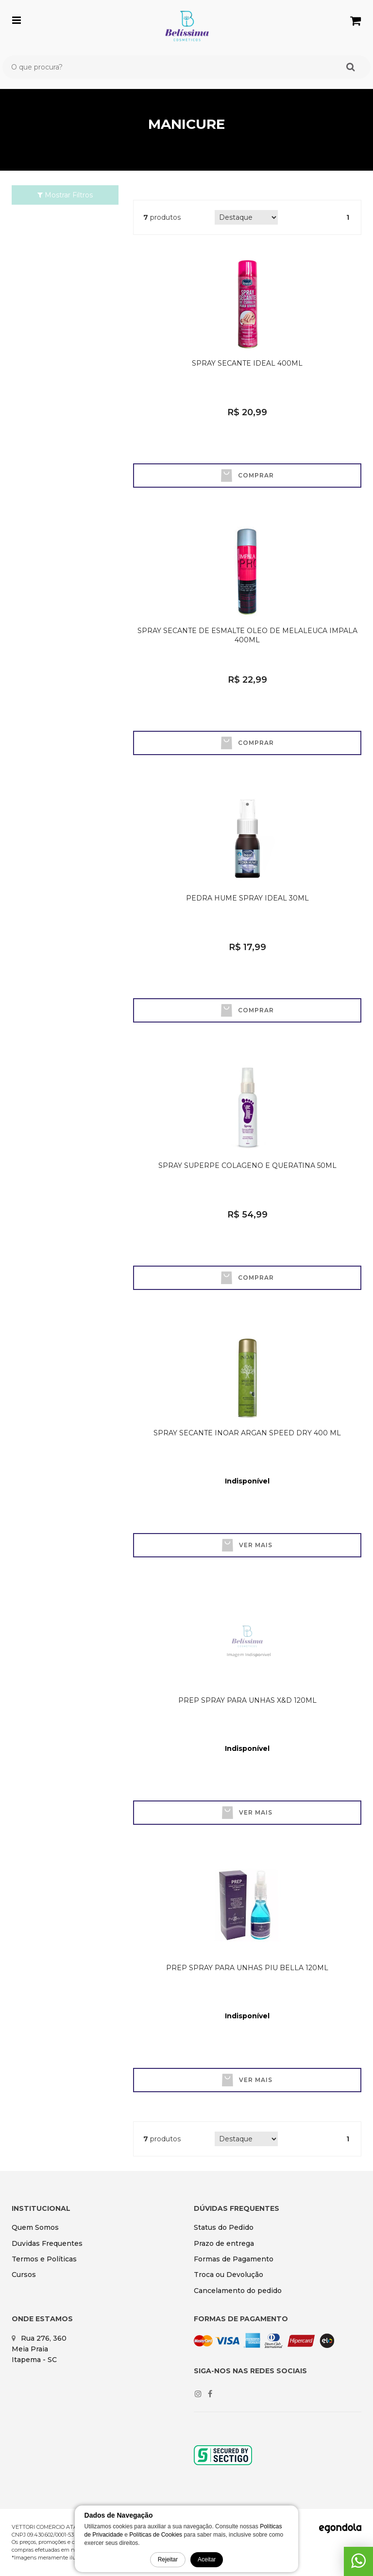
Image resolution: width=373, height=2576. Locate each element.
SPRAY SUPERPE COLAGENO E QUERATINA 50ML (247, 1165)
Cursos (24, 2274)
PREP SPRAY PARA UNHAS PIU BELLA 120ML (247, 1967)
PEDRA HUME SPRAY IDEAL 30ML (247, 898)
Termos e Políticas (44, 2259)
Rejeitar (168, 2559)
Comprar (247, 475)
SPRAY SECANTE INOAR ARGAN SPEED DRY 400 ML (247, 1433)
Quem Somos (35, 2227)
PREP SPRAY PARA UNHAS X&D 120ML (247, 1700)
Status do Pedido (224, 2227)
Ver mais (247, 1545)
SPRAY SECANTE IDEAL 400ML (247, 363)
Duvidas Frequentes (47, 2243)
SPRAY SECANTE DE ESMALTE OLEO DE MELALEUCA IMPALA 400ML (247, 635)
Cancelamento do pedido (238, 2290)
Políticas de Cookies (155, 2534)
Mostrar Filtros (65, 195)
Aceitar (207, 2559)
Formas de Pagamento (233, 2259)
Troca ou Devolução (228, 2274)
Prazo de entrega (224, 2243)
